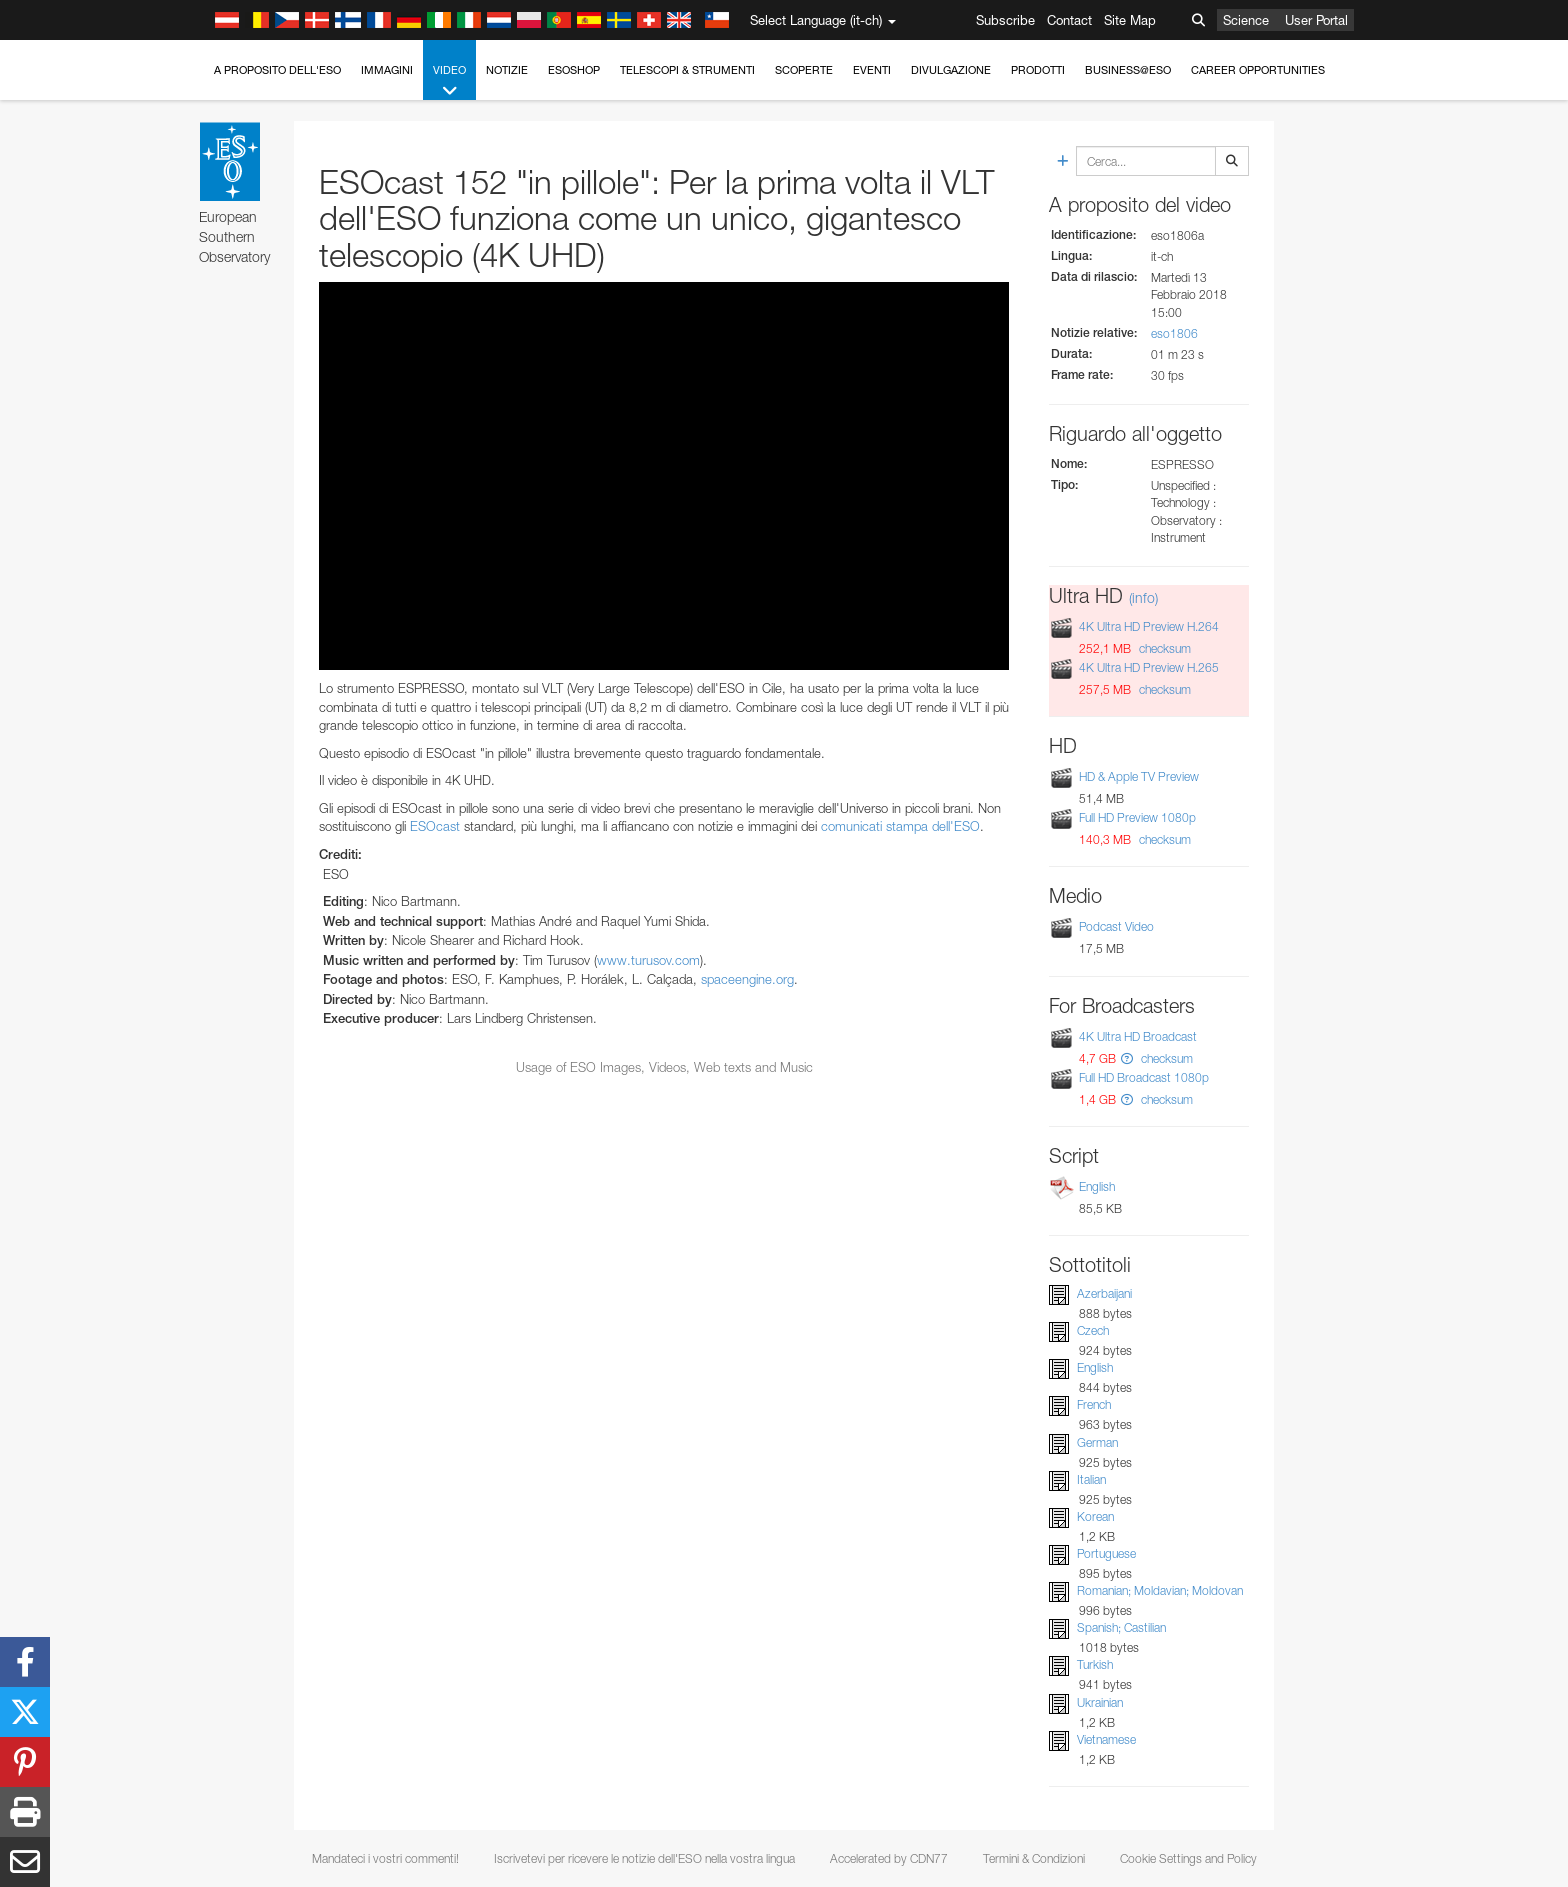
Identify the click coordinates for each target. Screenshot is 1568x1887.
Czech (1093, 1330)
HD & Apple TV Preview (1139, 776)
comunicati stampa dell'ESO (900, 826)
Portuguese (1106, 1553)
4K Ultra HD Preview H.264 (1149, 626)
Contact (1069, 20)
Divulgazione (951, 70)
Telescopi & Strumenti (687, 70)
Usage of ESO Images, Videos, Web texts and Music (664, 1067)
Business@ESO (1128, 70)
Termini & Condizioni (1034, 1858)
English (1097, 1186)
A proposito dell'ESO (277, 70)
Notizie (507, 70)
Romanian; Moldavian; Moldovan (1160, 1590)
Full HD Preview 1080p (1137, 817)
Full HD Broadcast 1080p (1144, 1077)
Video (449, 81)
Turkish (1095, 1664)
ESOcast (435, 826)
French (1094, 1404)
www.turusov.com (648, 960)
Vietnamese (1106, 1739)
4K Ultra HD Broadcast (1138, 1036)
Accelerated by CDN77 (889, 1858)
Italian (1091, 1479)
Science (1246, 20)
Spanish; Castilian (1121, 1627)
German (1097, 1442)
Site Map (1130, 20)
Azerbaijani (1104, 1293)
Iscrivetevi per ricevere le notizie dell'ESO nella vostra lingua (644, 1858)
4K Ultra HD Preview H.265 (1149, 667)
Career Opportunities (1258, 70)
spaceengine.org (747, 979)
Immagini (387, 70)
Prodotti (1038, 70)
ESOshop (574, 70)
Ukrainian (1100, 1702)
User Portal (1316, 20)
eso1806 (1174, 333)
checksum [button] (1163, 648)
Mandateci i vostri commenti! (385, 1858)
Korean (1095, 1516)
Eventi (872, 70)
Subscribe (1005, 20)
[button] (1127, 1058)
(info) (1143, 597)
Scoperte (804, 70)
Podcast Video (1116, 926)
